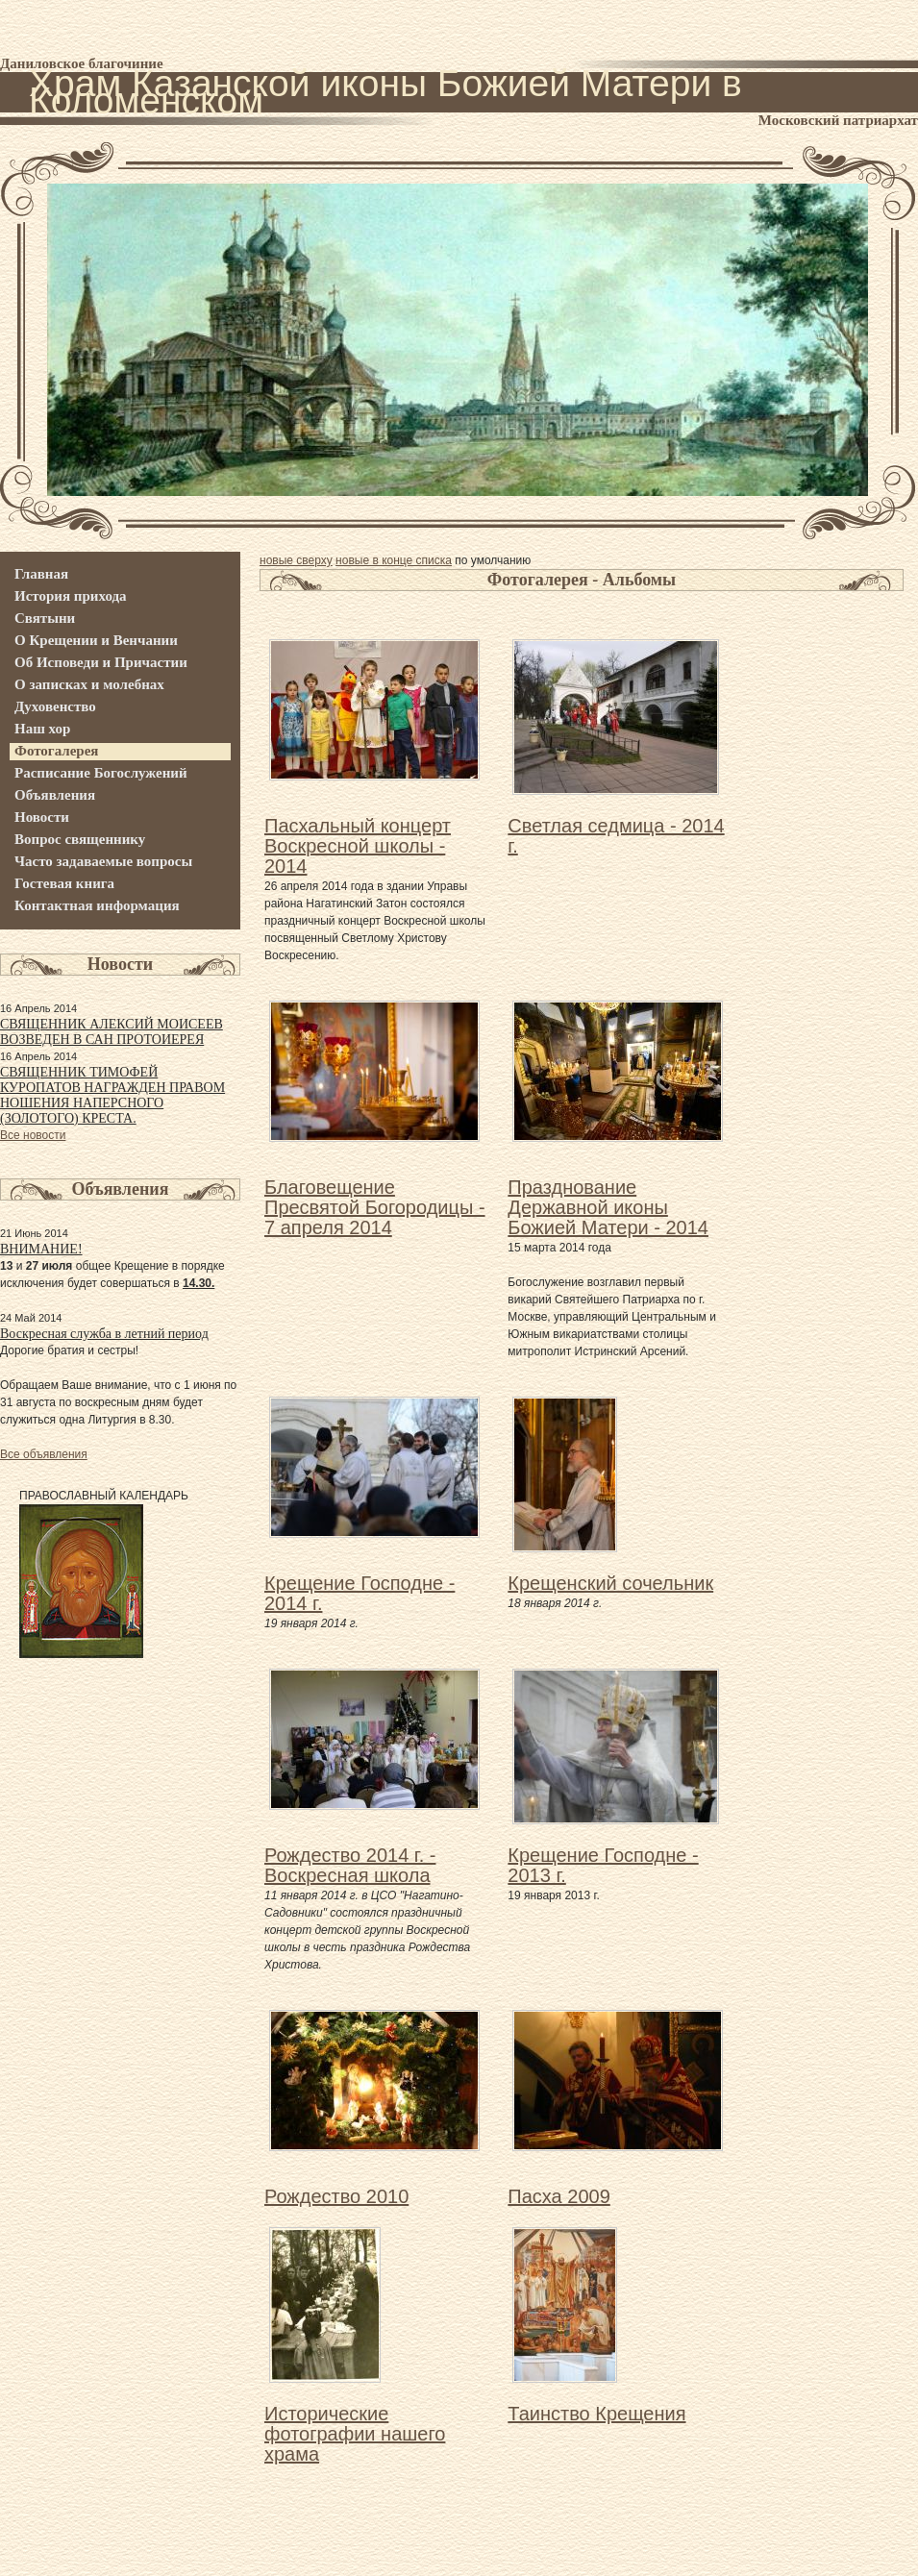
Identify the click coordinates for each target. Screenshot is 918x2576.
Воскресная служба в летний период (104, 1333)
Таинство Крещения (596, 2413)
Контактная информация (97, 905)
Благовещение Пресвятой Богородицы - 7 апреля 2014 (374, 1207)
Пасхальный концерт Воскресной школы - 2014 (357, 846)
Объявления (54, 795)
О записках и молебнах (89, 684)
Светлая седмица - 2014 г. (616, 835)
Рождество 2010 (336, 2196)
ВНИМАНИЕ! (41, 1249)
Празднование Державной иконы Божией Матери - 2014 (608, 1207)
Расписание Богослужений (100, 772)
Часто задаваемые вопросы (103, 861)
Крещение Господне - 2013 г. (603, 1865)
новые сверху (296, 560)
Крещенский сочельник (610, 1583)
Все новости (32, 1135)
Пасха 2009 (558, 2196)
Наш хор (42, 728)
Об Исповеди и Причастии (100, 662)
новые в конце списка (393, 560)
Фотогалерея (56, 750)
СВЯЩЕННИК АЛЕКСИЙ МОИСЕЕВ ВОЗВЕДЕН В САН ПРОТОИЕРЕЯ (111, 1032)
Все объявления (43, 1454)
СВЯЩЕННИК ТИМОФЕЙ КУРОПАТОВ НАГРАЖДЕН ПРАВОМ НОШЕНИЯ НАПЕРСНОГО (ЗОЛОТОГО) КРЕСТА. (112, 1095)
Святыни (44, 618)
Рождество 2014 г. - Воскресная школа (349, 1865)
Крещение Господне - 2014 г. (359, 1593)
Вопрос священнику (79, 839)
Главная (41, 574)
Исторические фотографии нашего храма (354, 2434)
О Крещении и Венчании (96, 640)
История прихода (70, 596)
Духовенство (55, 706)
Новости (41, 817)
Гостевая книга (64, 883)
